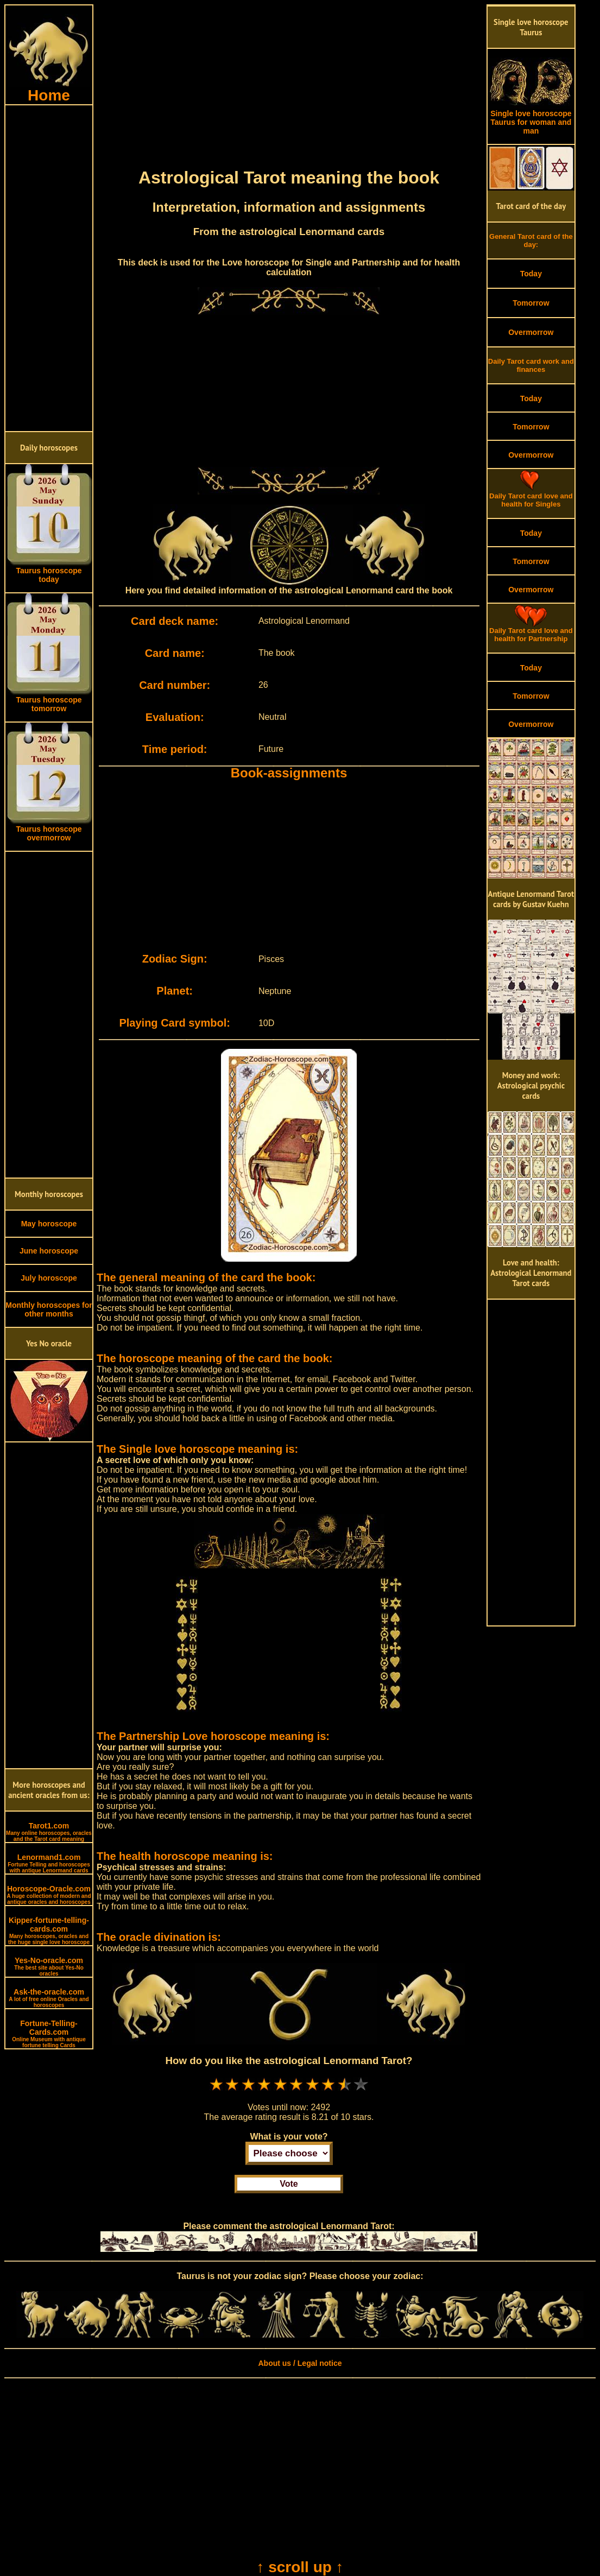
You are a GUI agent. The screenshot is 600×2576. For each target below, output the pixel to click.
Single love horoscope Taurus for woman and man (531, 118)
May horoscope (49, 1223)
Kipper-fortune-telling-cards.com (49, 1930)
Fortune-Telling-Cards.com (49, 2033)
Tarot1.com (49, 1831)
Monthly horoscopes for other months (48, 1309)
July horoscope (49, 1278)
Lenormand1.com (49, 1863)
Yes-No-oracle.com (49, 1966)
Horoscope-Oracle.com (49, 1894)
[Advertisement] (48, 268)
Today (531, 273)
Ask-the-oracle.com (49, 1998)
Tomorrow (531, 303)
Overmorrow (530, 332)
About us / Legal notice (300, 2363)
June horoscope (49, 1250)
